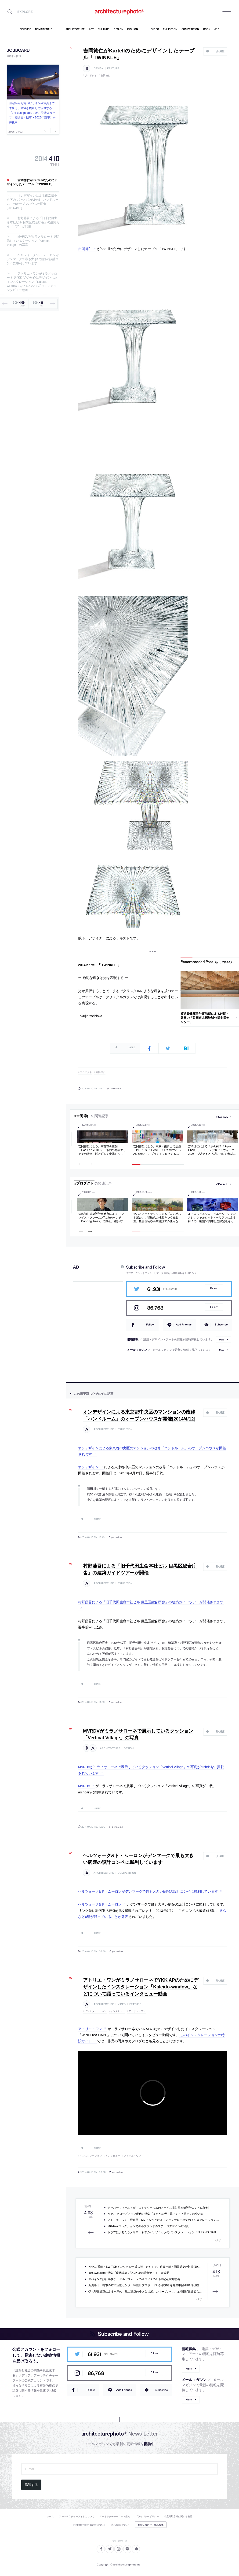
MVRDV (84, 1786)
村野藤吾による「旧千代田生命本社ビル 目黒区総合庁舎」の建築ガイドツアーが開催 (33, 222)
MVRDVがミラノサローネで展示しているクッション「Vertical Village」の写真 (33, 241)
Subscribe (221, 1324)
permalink (116, 1088)
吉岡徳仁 (105, 75)
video (122, 2004)
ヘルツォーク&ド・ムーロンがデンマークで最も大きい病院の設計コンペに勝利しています (33, 259)
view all (222, 1116)
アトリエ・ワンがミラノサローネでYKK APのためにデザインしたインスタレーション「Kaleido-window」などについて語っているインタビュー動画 (32, 282)
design (98, 68)
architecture (104, 1429)
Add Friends (184, 1324)
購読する (31, 2485)
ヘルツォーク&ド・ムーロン (100, 1904)
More (221, 1339)
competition (127, 1872)
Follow (213, 1288)
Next (54, 130)
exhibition (125, 1429)
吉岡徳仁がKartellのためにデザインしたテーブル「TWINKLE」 (32, 182)
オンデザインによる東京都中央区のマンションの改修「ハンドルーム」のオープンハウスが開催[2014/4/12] (32, 202)
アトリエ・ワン (137, 2011)
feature (113, 68)
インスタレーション (96, 2011)
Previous (47, 130)
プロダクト (91, 75)
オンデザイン (88, 1467)
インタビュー (117, 2011)
